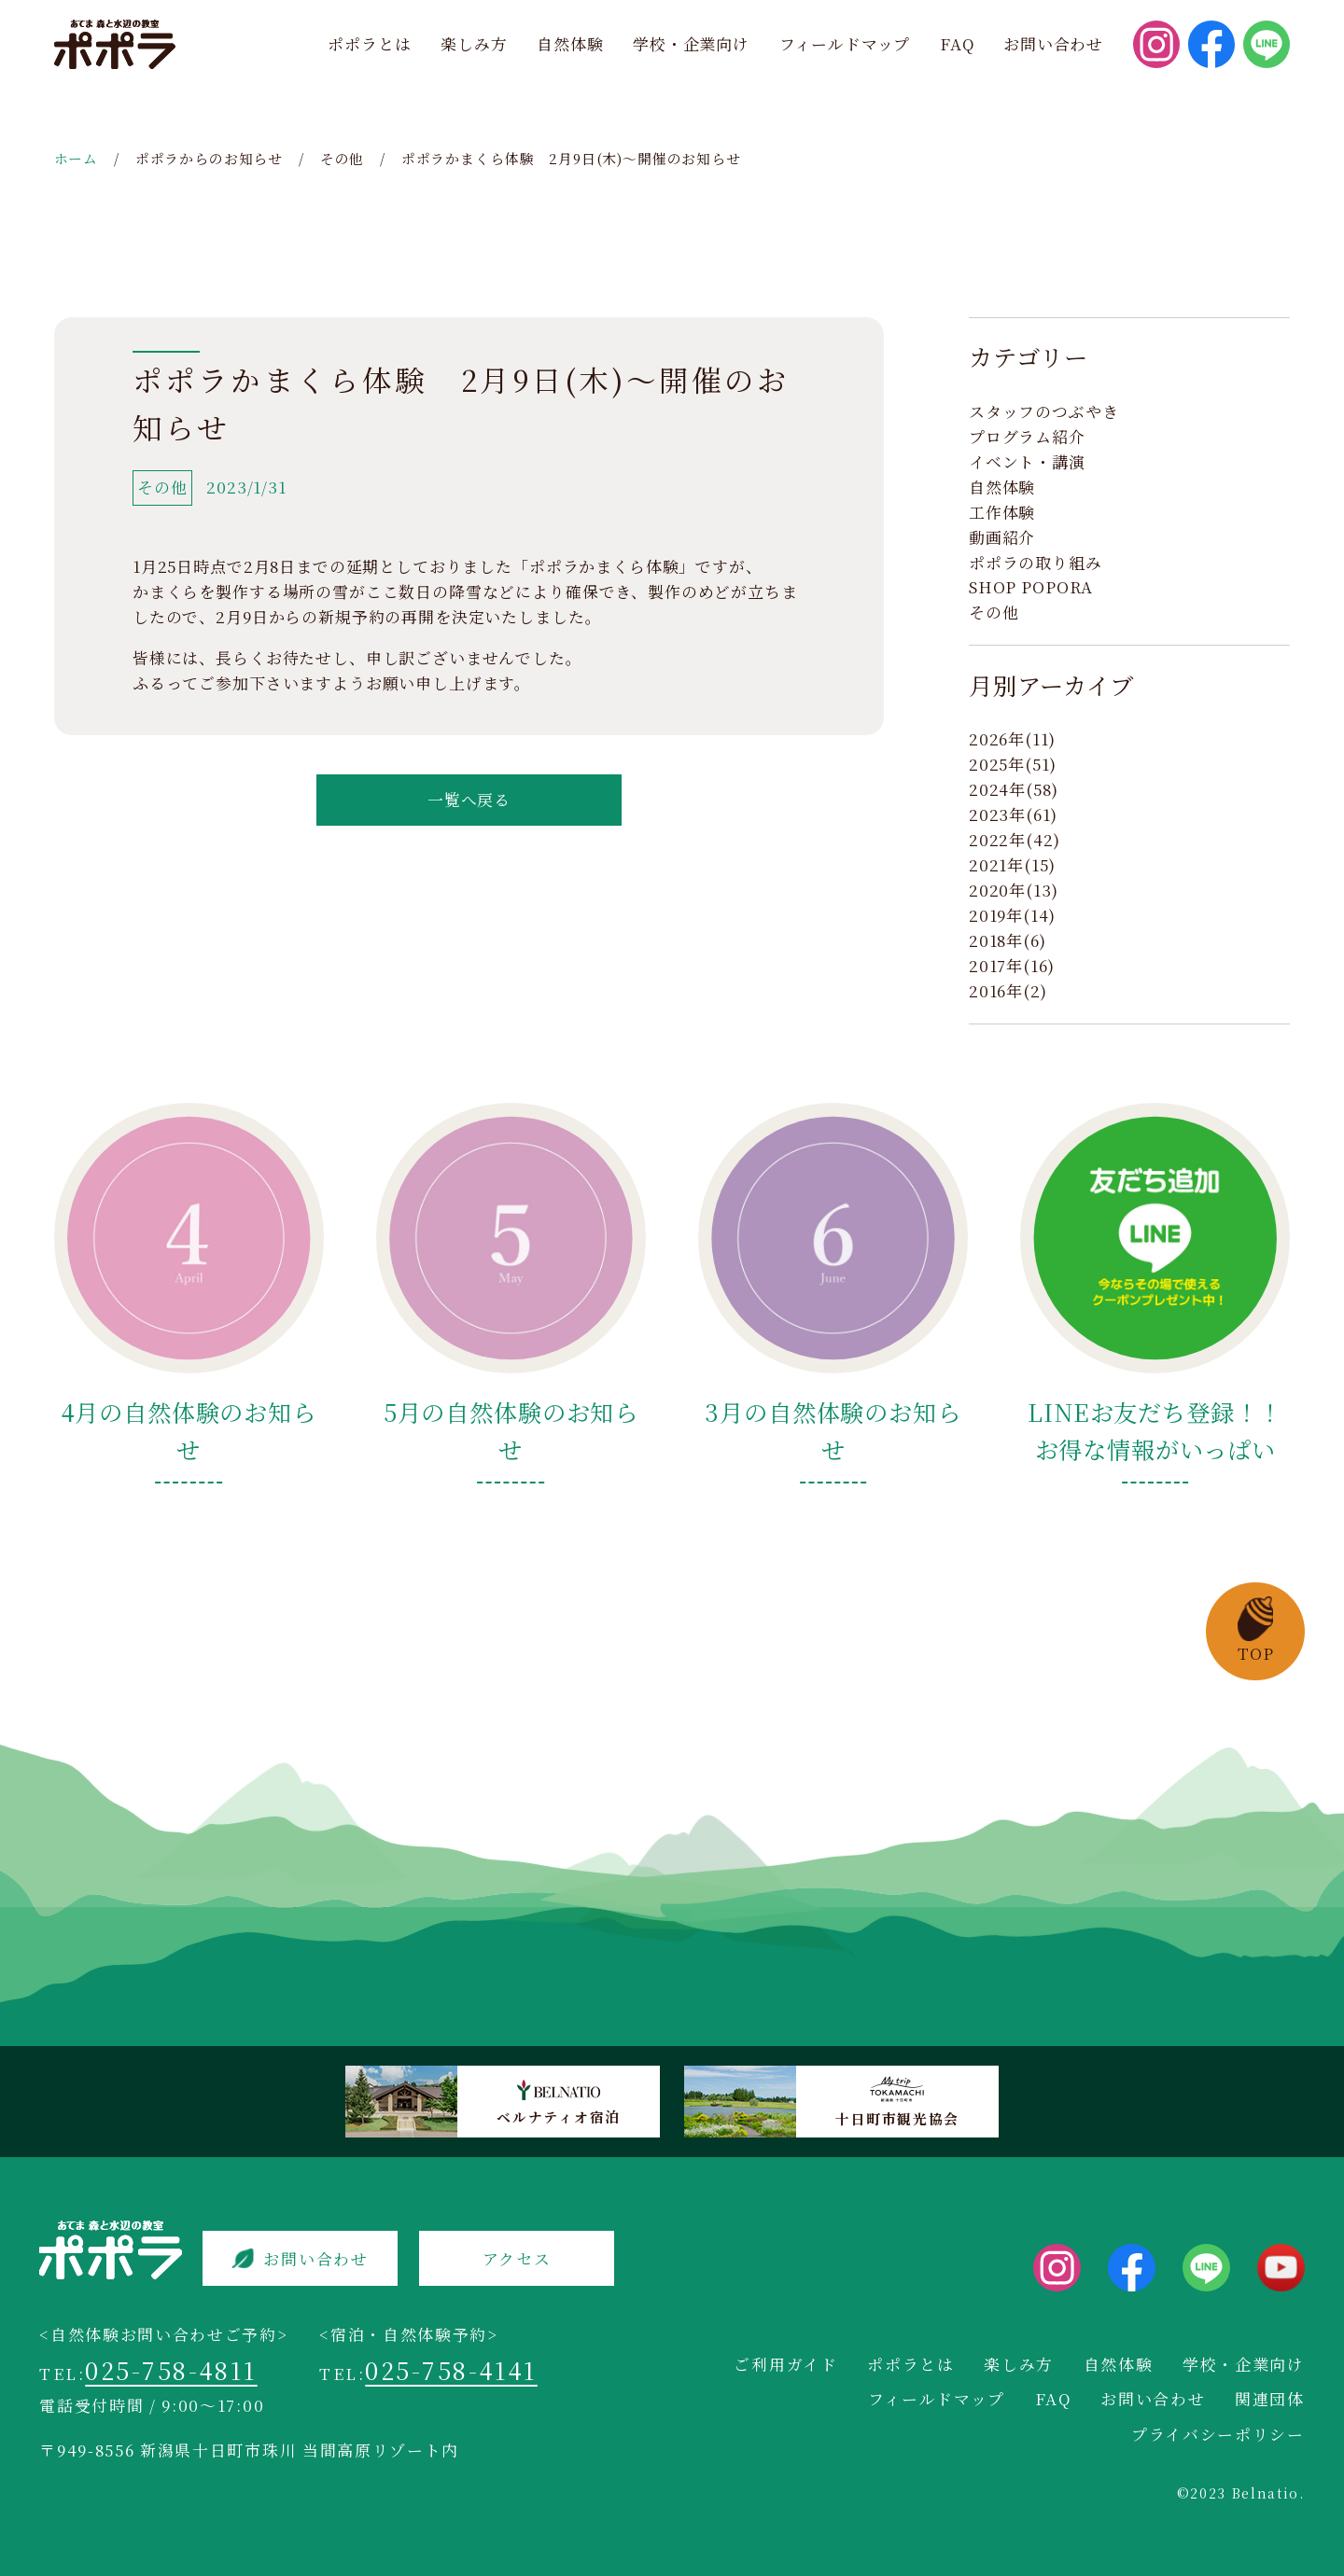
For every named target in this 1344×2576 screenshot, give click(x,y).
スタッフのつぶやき (1044, 411)
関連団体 (1270, 2399)
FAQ (957, 44)
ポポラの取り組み (1035, 562)
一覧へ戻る (469, 799)
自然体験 (570, 44)
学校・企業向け (691, 44)
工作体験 (1002, 512)
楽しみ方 (474, 44)
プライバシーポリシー (1218, 2434)
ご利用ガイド (785, 2364)
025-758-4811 (171, 2370)
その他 (342, 158)
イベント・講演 (1027, 462)
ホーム (76, 158)
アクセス (517, 2259)
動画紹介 (1002, 537)
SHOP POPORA (1031, 587)
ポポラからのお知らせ (209, 158)
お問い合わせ (1053, 44)
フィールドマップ (845, 44)
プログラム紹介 (1027, 436)
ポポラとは (369, 44)
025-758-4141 (451, 2370)
